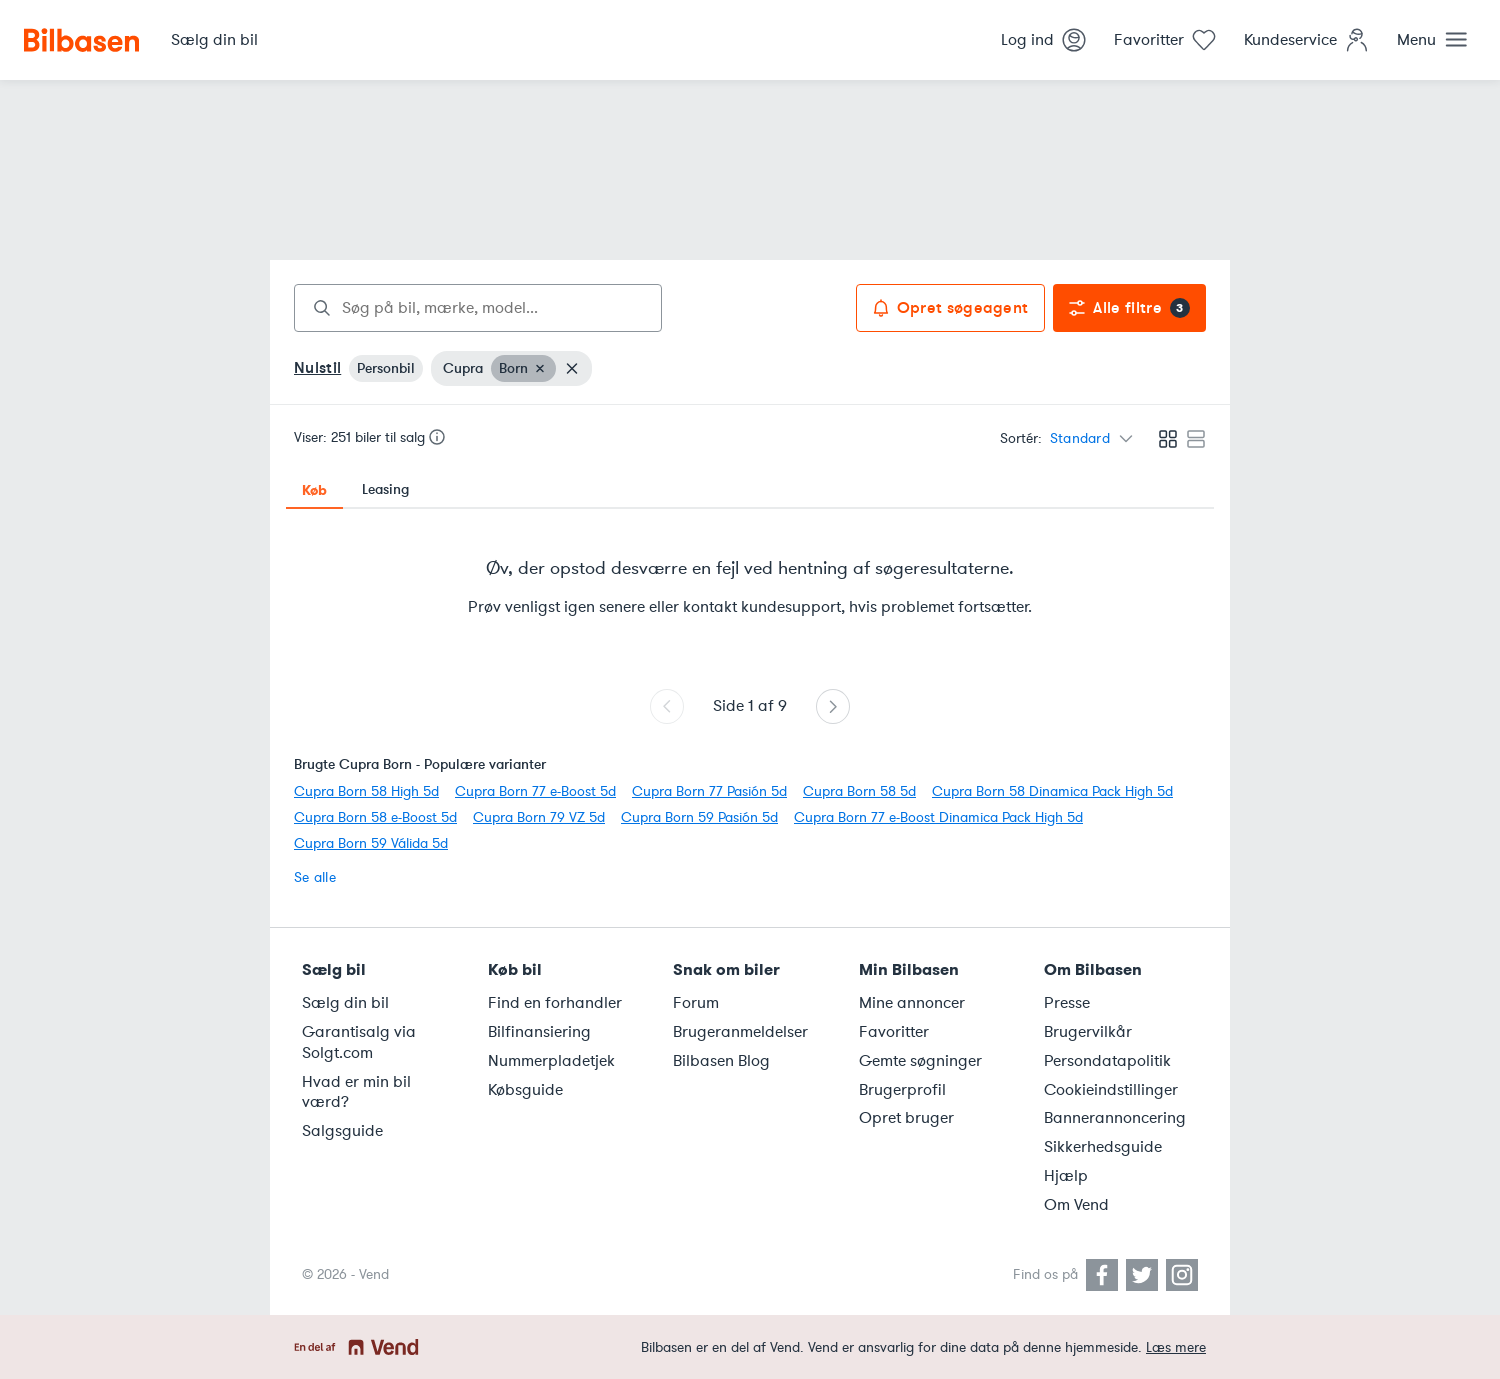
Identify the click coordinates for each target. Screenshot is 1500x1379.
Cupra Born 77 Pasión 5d (709, 791)
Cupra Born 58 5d (859, 791)
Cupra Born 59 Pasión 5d (699, 817)
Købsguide (525, 1090)
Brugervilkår (1088, 1032)
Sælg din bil (345, 1003)
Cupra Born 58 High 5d (366, 791)
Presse (1067, 1003)
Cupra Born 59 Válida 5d (371, 843)
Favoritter (894, 1032)
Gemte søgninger (920, 1061)
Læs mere (1176, 1347)
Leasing (385, 489)
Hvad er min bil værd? (356, 1092)
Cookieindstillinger (1111, 1090)
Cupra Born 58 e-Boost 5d (375, 817)
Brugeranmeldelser (740, 1032)
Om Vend (1076, 1205)
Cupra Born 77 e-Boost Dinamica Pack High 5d (938, 817)
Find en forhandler (555, 1003)
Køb (314, 490)
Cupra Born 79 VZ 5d (539, 817)
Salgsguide (342, 1131)
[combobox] (478, 308)
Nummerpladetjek (551, 1061)
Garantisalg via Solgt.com (359, 1042)
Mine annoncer (912, 1003)
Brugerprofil (902, 1090)
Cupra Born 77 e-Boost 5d (535, 791)
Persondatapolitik (1107, 1061)
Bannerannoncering (1115, 1118)
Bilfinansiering (539, 1032)
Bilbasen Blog (721, 1061)
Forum (696, 1003)
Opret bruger (906, 1118)
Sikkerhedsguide (1103, 1147)
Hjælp (1066, 1176)
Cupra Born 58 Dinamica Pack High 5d (1052, 791)
